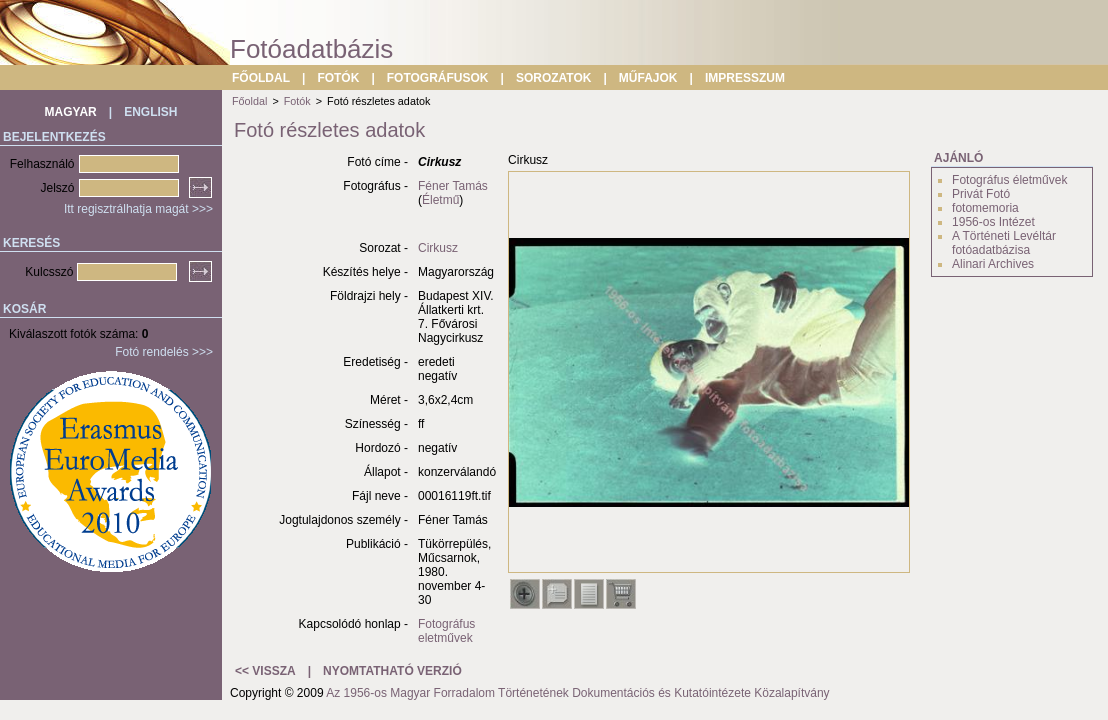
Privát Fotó (981, 194)
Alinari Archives (993, 264)
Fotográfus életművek (1009, 180)
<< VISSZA (265, 671)
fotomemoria (985, 208)
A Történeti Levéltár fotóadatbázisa (1004, 243)
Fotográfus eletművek (446, 631)
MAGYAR (71, 112)
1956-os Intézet (993, 222)
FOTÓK (338, 78)
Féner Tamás (453, 186)
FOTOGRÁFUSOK (438, 78)
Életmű (440, 200)
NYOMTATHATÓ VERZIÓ (392, 671)
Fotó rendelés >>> (164, 352)
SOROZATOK (554, 78)
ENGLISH (150, 112)
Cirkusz (438, 248)
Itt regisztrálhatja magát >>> (138, 209)
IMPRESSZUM (745, 78)
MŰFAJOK (648, 78)
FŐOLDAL (261, 78)
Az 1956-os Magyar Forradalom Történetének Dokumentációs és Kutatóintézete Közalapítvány (577, 693)
